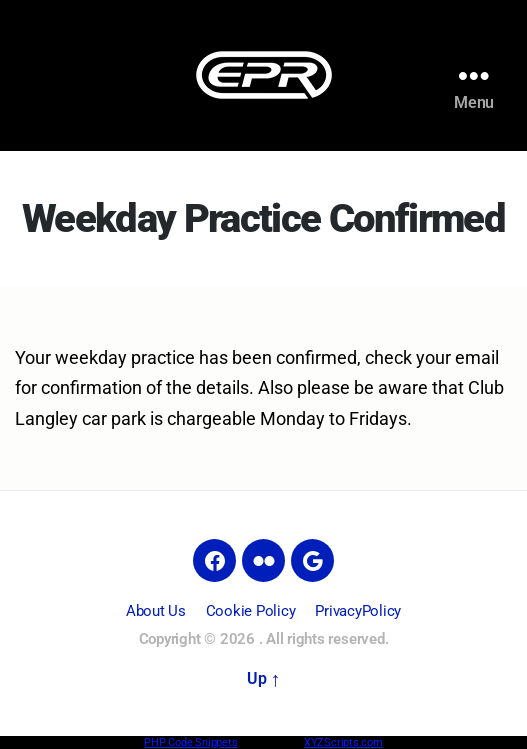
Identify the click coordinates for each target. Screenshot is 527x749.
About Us (156, 611)
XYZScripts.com (343, 742)
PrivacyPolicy (358, 611)
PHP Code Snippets (190, 742)
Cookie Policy (251, 611)
